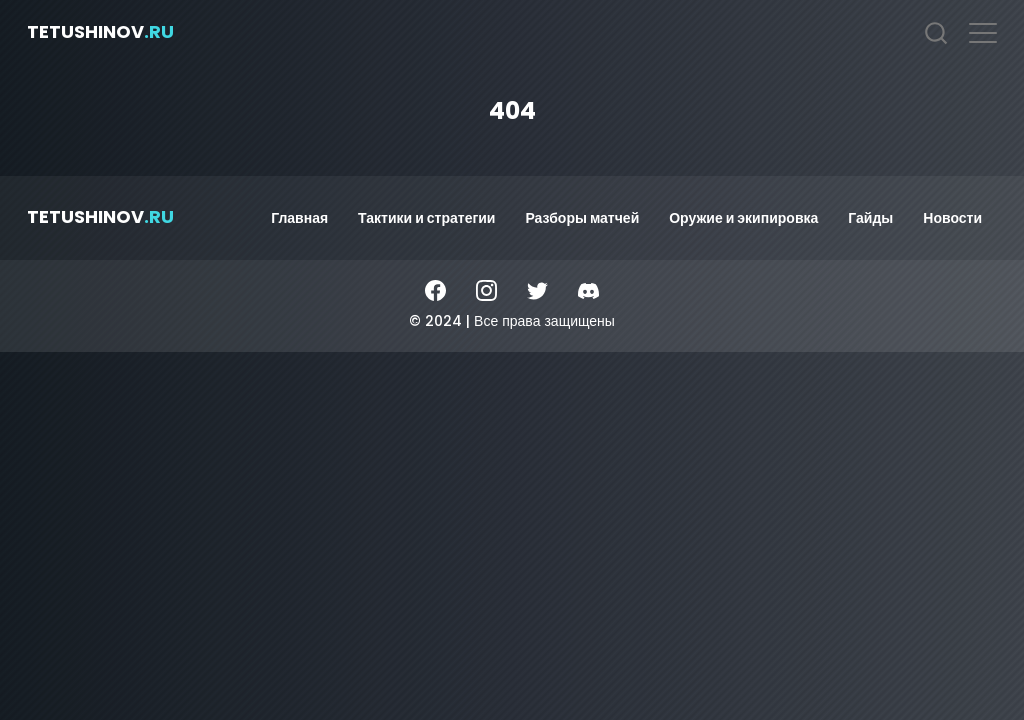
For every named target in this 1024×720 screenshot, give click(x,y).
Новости (952, 218)
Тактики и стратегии (426, 218)
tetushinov (100, 31)
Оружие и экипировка (743, 218)
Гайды (870, 218)
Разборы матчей (582, 218)
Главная (299, 218)
